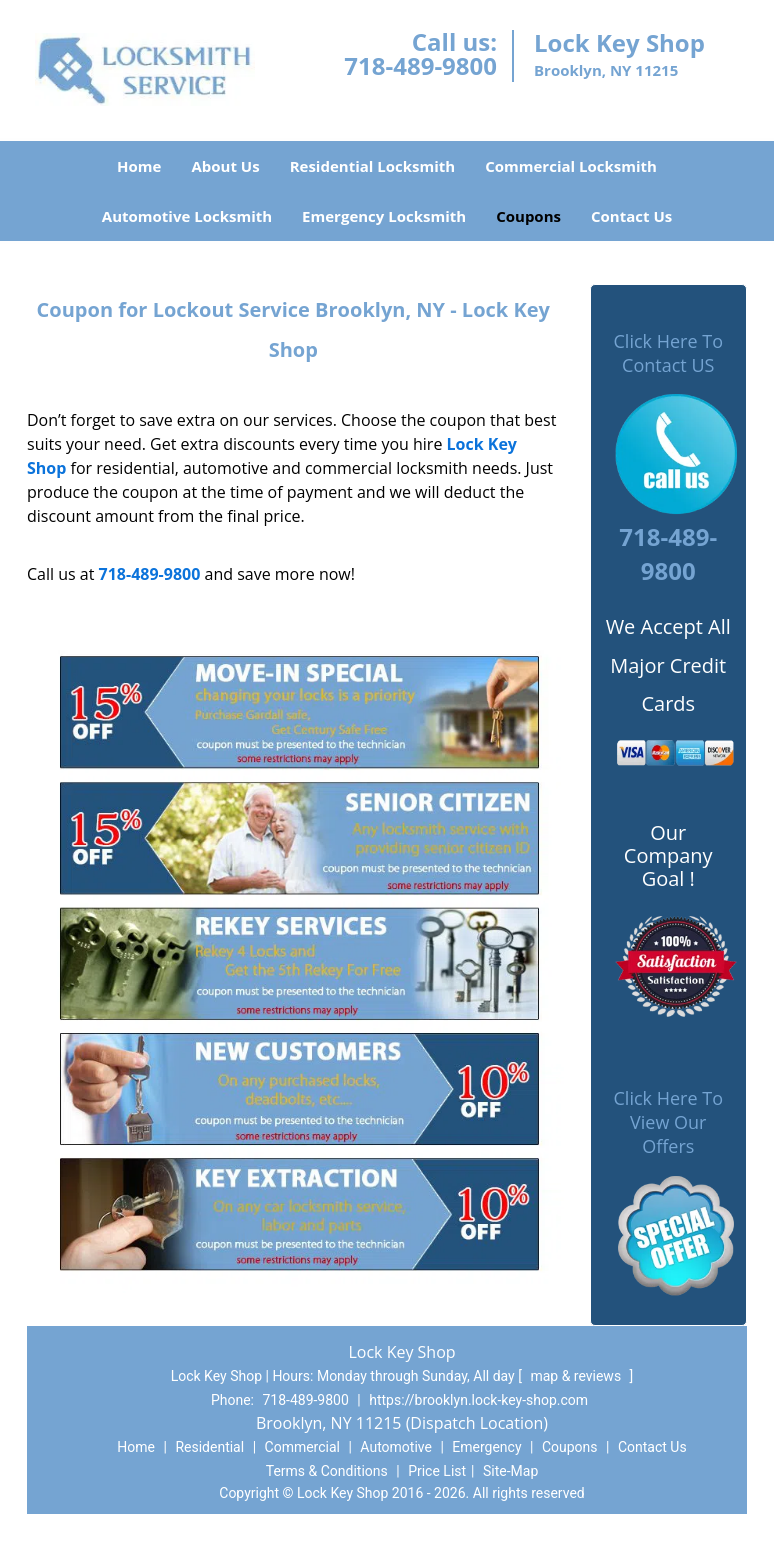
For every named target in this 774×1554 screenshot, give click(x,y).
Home (139, 166)
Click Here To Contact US (668, 353)
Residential (209, 1447)
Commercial (302, 1447)
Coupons (528, 216)
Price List (437, 1471)
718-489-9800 (420, 65)
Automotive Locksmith (187, 216)
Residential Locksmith (373, 166)
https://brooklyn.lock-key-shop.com (478, 1400)
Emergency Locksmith (384, 216)
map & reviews (577, 1376)
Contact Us (631, 216)
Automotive (396, 1447)
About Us (225, 166)
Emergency (486, 1447)
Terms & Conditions (327, 1471)
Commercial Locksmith (571, 166)
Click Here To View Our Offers (668, 1122)
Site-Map (510, 1471)
